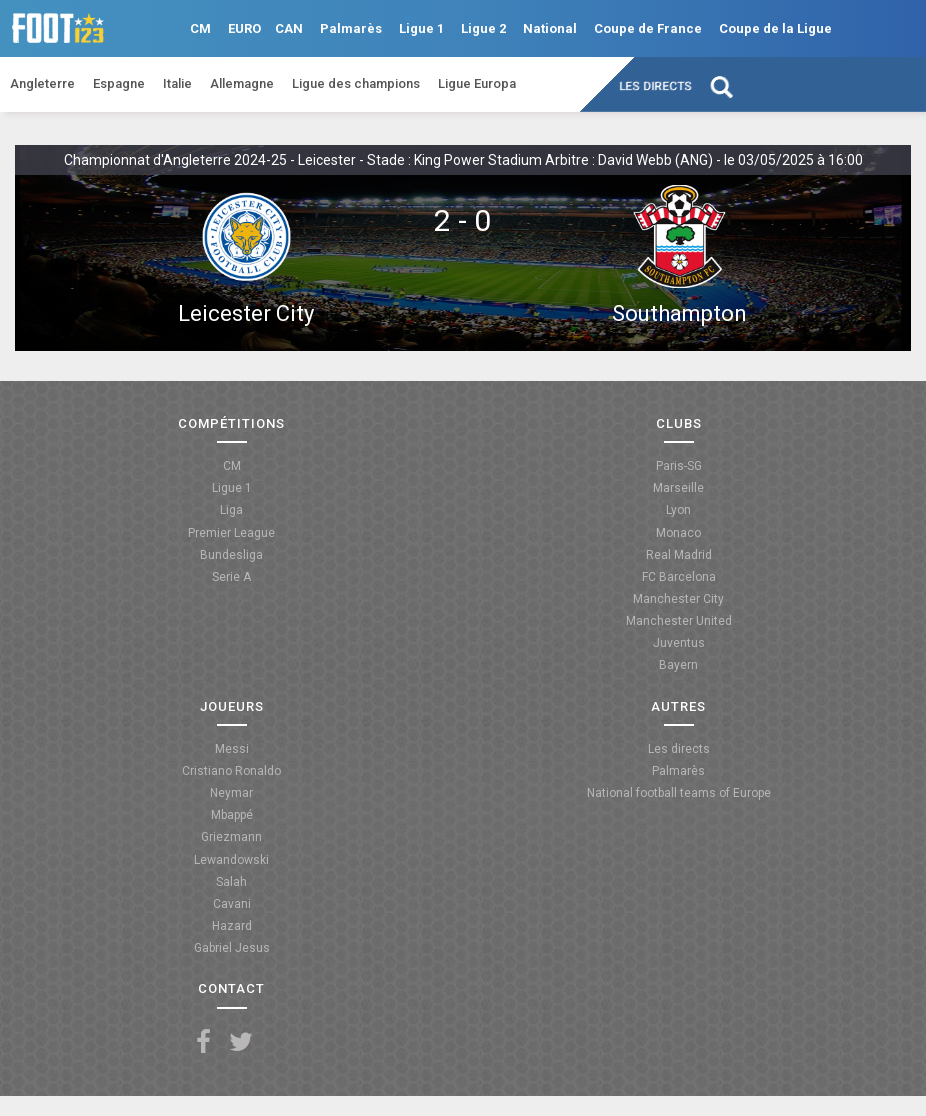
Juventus (679, 643)
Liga (231, 510)
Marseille (678, 488)
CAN (289, 28)
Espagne (119, 83)
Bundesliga (231, 555)
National (550, 28)
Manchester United (679, 621)
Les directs (656, 86)
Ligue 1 (421, 28)
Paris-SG (679, 466)
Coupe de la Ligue (775, 28)
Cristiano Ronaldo (231, 771)
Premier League (231, 533)
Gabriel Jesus (232, 948)
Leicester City (246, 313)
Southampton (679, 313)
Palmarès (351, 28)
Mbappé (232, 815)
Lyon (678, 510)
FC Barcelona (679, 577)
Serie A (231, 577)
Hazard (232, 926)
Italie (177, 83)
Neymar (231, 793)
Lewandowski (231, 860)
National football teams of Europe (679, 793)
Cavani (232, 904)
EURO (244, 28)
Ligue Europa (477, 83)
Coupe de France (648, 28)
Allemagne (242, 83)
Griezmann (231, 837)
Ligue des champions (356, 83)
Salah (231, 882)
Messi (232, 749)
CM (200, 28)
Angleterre (42, 83)
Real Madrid (679, 555)
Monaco (678, 533)
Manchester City (678, 599)
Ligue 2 (483, 28)
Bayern (678, 665)
